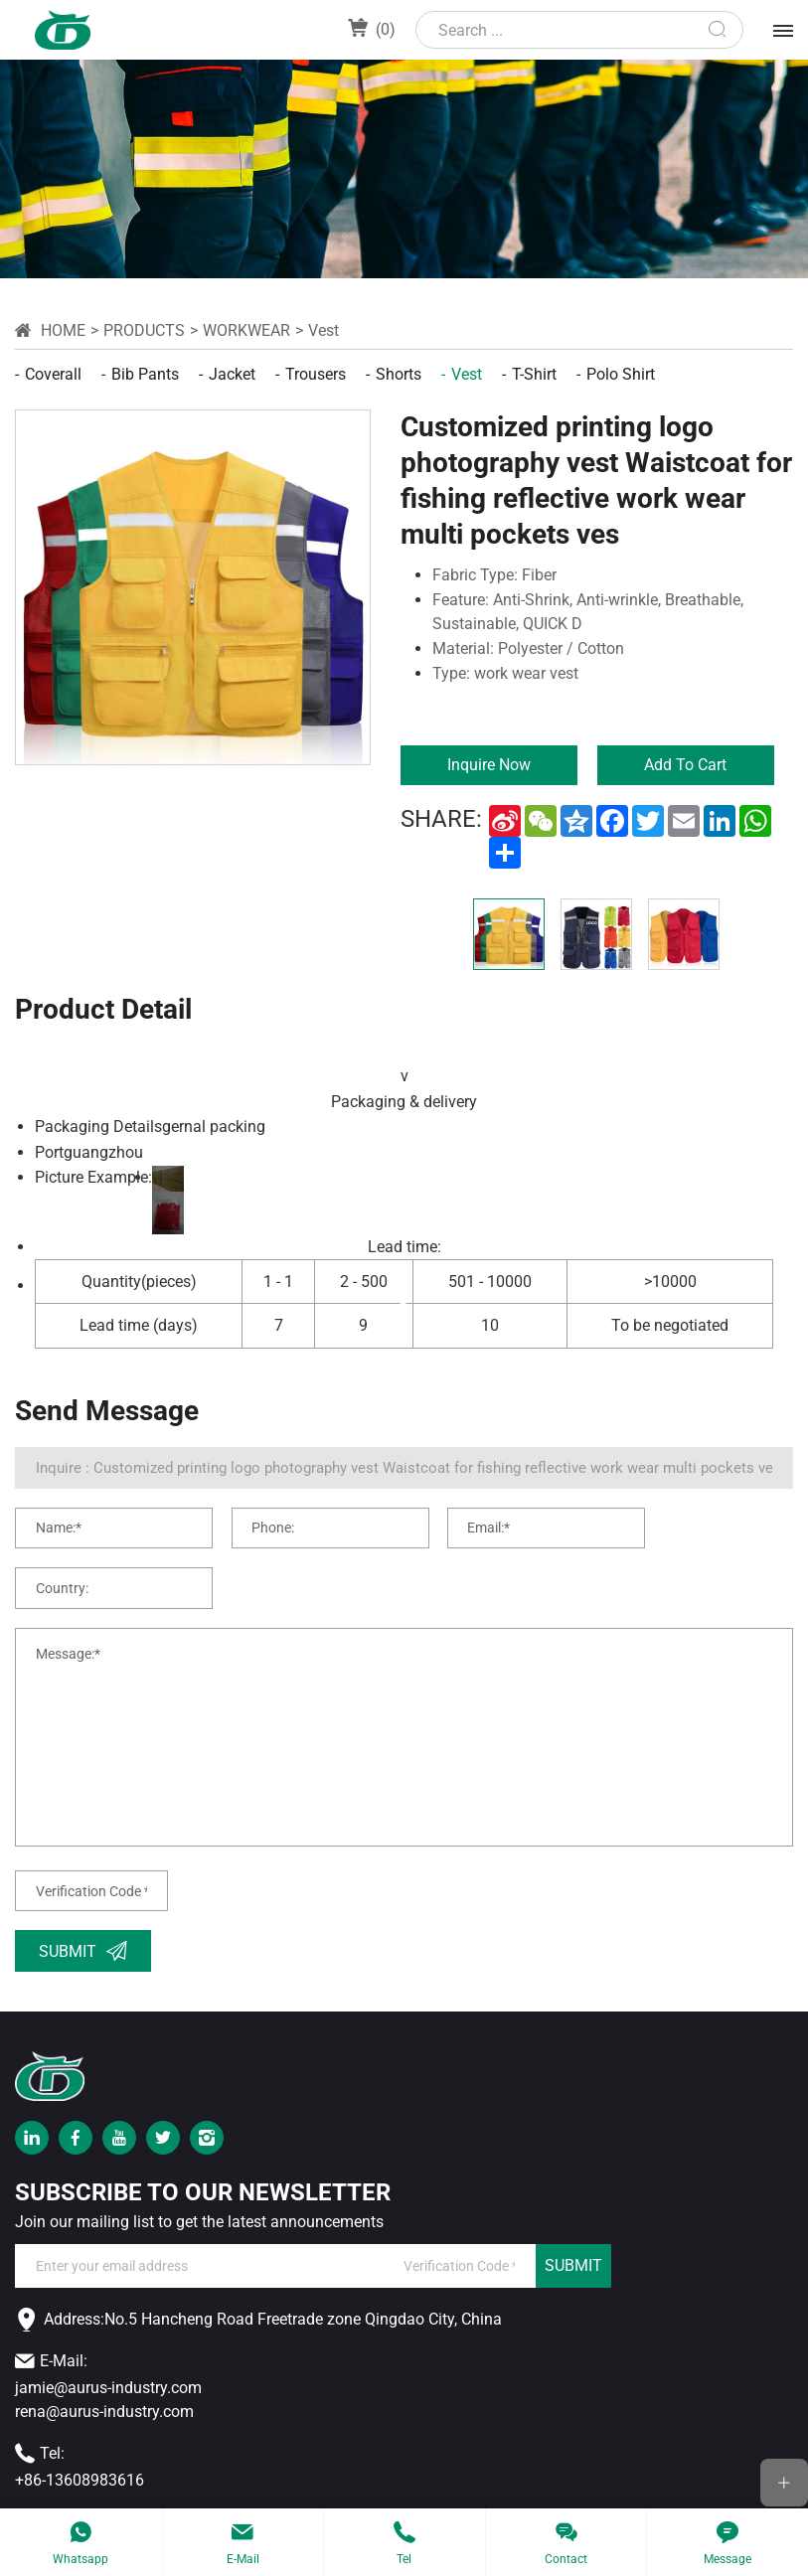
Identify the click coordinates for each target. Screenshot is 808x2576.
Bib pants (145, 374)
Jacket (232, 374)
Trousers (315, 374)
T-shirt (534, 374)
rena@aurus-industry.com (104, 2366)
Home (63, 330)
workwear (246, 330)
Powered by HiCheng (637, 2489)
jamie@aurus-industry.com (108, 2343)
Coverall (53, 374)
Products (144, 330)
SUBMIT (573, 2221)
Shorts (398, 374)
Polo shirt (620, 374)
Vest (323, 330)
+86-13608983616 (79, 2435)
